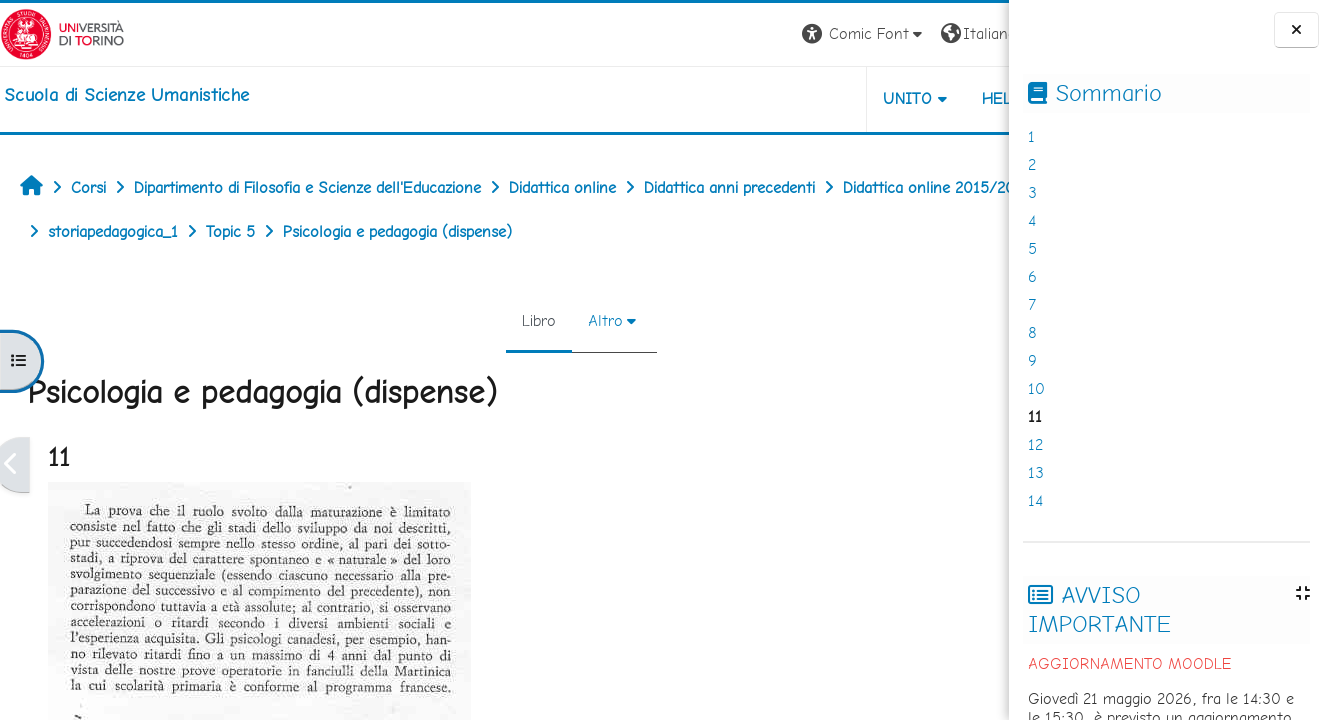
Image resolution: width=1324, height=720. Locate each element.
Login (974, 33)
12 (1035, 444)
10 (1036, 388)
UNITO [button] (774, 98)
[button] (730, 34)
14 (1035, 500)
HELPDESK (888, 98)
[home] (126, 95)
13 (1036, 472)
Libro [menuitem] (472, 320)
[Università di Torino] (62, 32)
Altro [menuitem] (538, 320)
